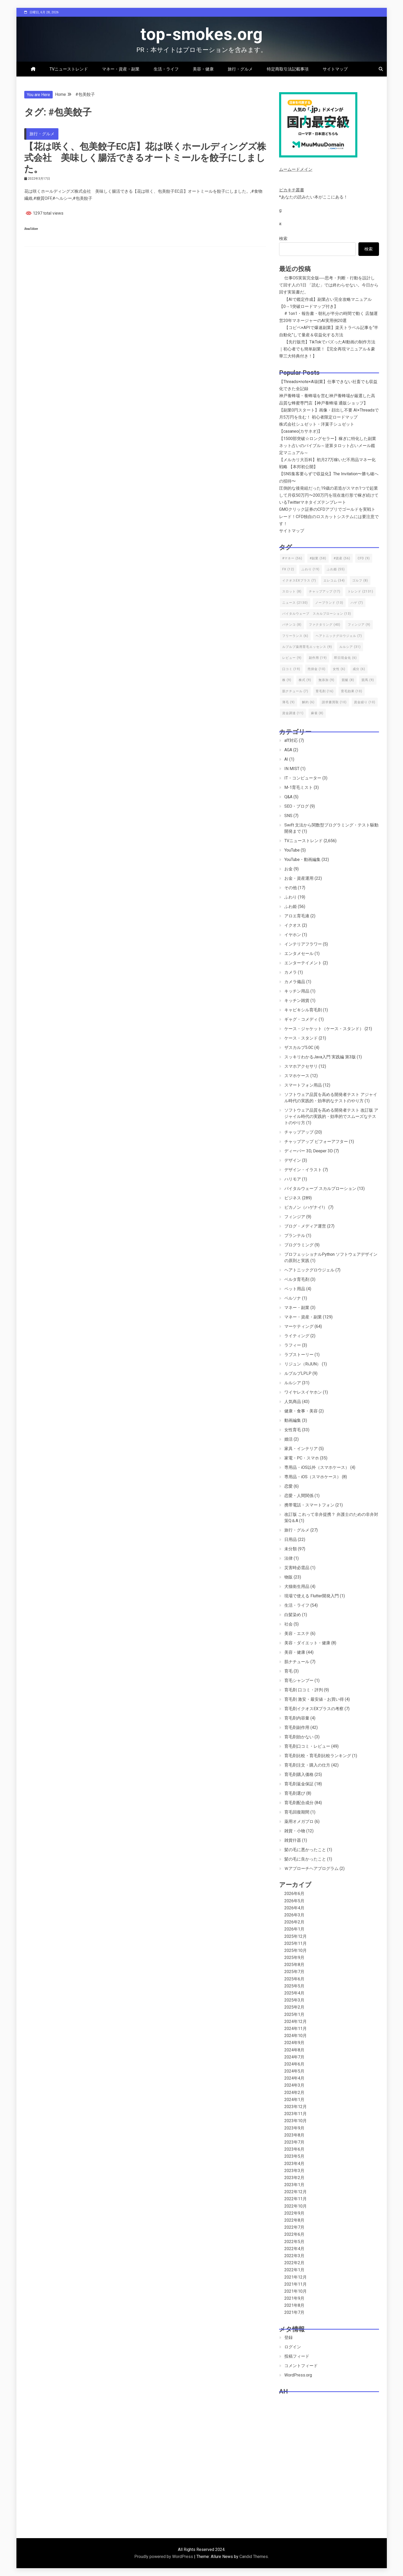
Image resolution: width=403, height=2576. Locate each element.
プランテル (294, 1235)
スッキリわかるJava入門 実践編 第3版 (320, 1056)
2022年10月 (295, 2206)
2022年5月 (294, 2241)
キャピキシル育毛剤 (303, 1009)
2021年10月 (295, 2291)
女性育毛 (292, 1429)
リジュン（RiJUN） (302, 1364)
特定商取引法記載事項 (288, 69)
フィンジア (294, 1216)
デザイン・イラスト (303, 1169)
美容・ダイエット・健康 (307, 1642)
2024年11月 (295, 2028)
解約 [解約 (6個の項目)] (308, 702)
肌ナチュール (296, 1661)
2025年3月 (294, 2000)
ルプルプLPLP (297, 1373)
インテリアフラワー (303, 944)
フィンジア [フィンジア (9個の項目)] (359, 624)
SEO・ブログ (296, 806)
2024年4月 (294, 2078)
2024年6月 (294, 2064)
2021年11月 (295, 2284)
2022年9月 (294, 2213)
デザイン (292, 1160)
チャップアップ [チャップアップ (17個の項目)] (324, 591)
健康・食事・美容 (301, 1411)
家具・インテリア (301, 1448)
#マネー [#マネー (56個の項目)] (292, 558)
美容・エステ (296, 1633)
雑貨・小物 (294, 1830)
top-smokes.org (201, 34)
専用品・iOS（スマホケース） (312, 1476)
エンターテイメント (303, 962)
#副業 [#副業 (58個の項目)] (318, 558)
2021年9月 (294, 2298)
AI (286, 759)
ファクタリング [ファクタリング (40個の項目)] (324, 624)
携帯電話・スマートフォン (309, 1505)
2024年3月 (294, 2085)
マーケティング (299, 1326)
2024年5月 (294, 2071)
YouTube (292, 850)
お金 (288, 868)
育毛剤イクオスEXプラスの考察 (314, 1708)
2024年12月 (295, 2021)
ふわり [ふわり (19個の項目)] (311, 569)
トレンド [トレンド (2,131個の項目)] (360, 591)
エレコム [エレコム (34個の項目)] (334, 580)
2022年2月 (294, 2262)
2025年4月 (294, 1993)
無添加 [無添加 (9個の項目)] (326, 680)
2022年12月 (295, 2191)
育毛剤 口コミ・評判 (303, 1689)
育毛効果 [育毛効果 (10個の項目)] (351, 691)
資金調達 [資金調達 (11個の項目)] (293, 713)
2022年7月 (294, 2227)
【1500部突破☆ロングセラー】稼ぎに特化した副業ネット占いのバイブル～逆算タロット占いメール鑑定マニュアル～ (327, 445)
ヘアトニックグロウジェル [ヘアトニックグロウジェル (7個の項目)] (339, 636)
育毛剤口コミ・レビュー (307, 1746)
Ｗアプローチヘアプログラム (311, 1868)
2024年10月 (295, 2035)
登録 (288, 2337)
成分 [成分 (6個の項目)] (359, 669)
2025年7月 (294, 1971)
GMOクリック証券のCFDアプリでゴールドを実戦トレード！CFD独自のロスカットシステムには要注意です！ (329, 516)
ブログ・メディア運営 (305, 1226)
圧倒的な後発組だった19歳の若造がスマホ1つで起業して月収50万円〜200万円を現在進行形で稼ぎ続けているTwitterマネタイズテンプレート (328, 495)
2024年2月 (294, 2092)
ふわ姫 (290, 906)
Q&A (288, 796)
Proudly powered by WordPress (164, 2556)
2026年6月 (294, 1893)
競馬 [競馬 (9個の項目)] (368, 680)
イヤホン (292, 934)
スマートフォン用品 (303, 1085)
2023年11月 (295, 2113)
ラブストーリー (299, 1354)
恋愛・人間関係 (299, 1495)
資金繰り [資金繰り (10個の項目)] (364, 702)
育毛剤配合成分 (299, 1802)
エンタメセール (299, 953)
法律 (288, 1558)
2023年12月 (295, 2106)
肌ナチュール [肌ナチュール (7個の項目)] (295, 691)
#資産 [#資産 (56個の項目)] (342, 558)
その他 (290, 887)
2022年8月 (294, 2220)
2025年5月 (294, 1986)
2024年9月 (294, 2042)
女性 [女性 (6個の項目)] (339, 669)
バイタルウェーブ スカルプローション (320, 1188)
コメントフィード (301, 2365)
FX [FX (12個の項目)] (288, 569)
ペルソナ (292, 1298)
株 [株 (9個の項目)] (286, 680)
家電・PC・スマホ (301, 1458)
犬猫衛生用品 (296, 1586)
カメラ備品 (294, 981)
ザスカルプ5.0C (298, 1047)
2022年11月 (295, 2198)
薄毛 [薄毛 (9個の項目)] (288, 702)
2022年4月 (294, 2248)
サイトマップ (335, 69)
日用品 (290, 1539)
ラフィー (292, 1345)
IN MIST (291, 768)
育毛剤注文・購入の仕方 (307, 1765)
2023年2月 (294, 2177)
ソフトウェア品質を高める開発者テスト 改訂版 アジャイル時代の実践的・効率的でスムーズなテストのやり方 (331, 1116)
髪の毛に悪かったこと (305, 1849)
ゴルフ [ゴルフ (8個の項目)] (360, 580)
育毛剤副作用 (296, 1727)
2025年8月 (294, 1964)
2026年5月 (294, 1900)
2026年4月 (294, 1907)
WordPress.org (298, 2375)
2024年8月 (294, 2049)
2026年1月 (294, 1929)
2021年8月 (294, 2305)
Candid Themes (253, 2556)
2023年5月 (294, 2156)
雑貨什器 (292, 1840)
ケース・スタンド (301, 1038)
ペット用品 (294, 1288)
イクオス (292, 925)
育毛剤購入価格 (299, 1774)
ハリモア (292, 1179)
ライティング (296, 1335)
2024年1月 (294, 2099)
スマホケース (296, 1075)
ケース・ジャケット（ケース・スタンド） (324, 1028)
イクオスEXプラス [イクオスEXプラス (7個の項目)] (299, 580)
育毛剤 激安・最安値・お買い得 (314, 1699)
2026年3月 (294, 1914)
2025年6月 (294, 1978)
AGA (288, 749)
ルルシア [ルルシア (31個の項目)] (350, 647)
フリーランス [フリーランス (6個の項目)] (295, 636)
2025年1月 (294, 2014)
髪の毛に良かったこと (305, 1859)
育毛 (288, 1671)
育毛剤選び (294, 1793)
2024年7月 (294, 2057)
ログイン (292, 2346)
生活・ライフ (166, 69)
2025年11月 (295, 1943)
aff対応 (291, 740)
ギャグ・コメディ (301, 1019)
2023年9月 (294, 2128)
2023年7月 (294, 2142)
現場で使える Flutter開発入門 (311, 1595)
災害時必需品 (296, 1567)
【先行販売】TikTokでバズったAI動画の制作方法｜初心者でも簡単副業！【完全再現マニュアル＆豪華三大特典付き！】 (327, 349)
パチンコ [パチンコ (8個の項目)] (292, 624)
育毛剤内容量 (296, 1718)
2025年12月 (295, 1936)
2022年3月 (294, 2255)
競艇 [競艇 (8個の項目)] (348, 680)
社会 (288, 1624)
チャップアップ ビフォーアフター (316, 1141)
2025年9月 (294, 1957)
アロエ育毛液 (296, 915)
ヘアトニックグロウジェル (309, 1270)
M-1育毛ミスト (298, 787)
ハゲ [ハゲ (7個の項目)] (357, 603)
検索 (283, 238)
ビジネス (292, 1197)
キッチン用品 (296, 991)
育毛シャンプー (299, 1680)
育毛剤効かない (299, 1736)
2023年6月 (294, 2149)
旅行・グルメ (240, 69)
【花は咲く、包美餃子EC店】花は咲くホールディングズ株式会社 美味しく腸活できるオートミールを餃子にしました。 (144, 157)
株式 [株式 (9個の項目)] (305, 680)
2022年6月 (294, 2234)
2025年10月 (295, 1950)
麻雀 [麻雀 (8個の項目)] (317, 713)
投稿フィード (296, 2356)
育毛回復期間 (296, 1812)
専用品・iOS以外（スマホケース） (316, 1467)
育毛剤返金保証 (299, 1783)
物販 (288, 1577)
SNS (288, 815)
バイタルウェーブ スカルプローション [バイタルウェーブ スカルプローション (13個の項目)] (316, 613)
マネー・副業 (296, 1307)
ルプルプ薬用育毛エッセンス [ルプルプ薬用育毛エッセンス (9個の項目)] (307, 647)
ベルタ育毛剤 (296, 1279)
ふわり (290, 897)
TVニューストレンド (69, 69)
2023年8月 (294, 2135)
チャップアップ (299, 1132)
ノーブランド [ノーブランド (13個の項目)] (329, 603)
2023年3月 (294, 2170)
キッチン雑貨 (296, 1000)
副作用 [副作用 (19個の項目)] (318, 658)
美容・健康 (203, 69)
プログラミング (299, 1244)
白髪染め (292, 1614)
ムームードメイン (295, 169)
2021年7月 (294, 2312)
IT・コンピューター (302, 778)
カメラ (290, 972)
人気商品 (292, 1401)
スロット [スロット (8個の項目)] (292, 591)
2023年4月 (294, 2163)
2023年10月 (295, 2120)
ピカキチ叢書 (291, 189)
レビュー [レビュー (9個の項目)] (292, 658)
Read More (31, 229)
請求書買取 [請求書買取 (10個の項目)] (334, 702)
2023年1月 (294, 2184)
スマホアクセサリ (301, 1066)
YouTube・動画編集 (302, 859)
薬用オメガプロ (299, 1821)
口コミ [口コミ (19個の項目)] (291, 669)
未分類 (290, 1548)
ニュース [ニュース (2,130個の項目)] (295, 603)
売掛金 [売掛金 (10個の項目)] (317, 669)
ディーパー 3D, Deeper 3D (308, 1150)
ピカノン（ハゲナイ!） (305, 1207)
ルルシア (292, 1382)
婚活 (288, 1439)
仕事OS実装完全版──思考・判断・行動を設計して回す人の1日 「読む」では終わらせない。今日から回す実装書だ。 (328, 285)
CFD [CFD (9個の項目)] (364, 558)
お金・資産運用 (299, 878)
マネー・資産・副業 (121, 69)
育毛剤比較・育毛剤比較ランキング (317, 1755)
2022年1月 (294, 2269)
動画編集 (292, 1420)
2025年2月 (294, 2007)
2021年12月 (295, 2277)
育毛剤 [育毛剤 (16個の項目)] (325, 691)
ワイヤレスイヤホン (303, 1392)
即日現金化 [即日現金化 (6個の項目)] (345, 658)
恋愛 (288, 1486)
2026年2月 (294, 1922)
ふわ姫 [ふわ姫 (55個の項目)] (336, 569)
